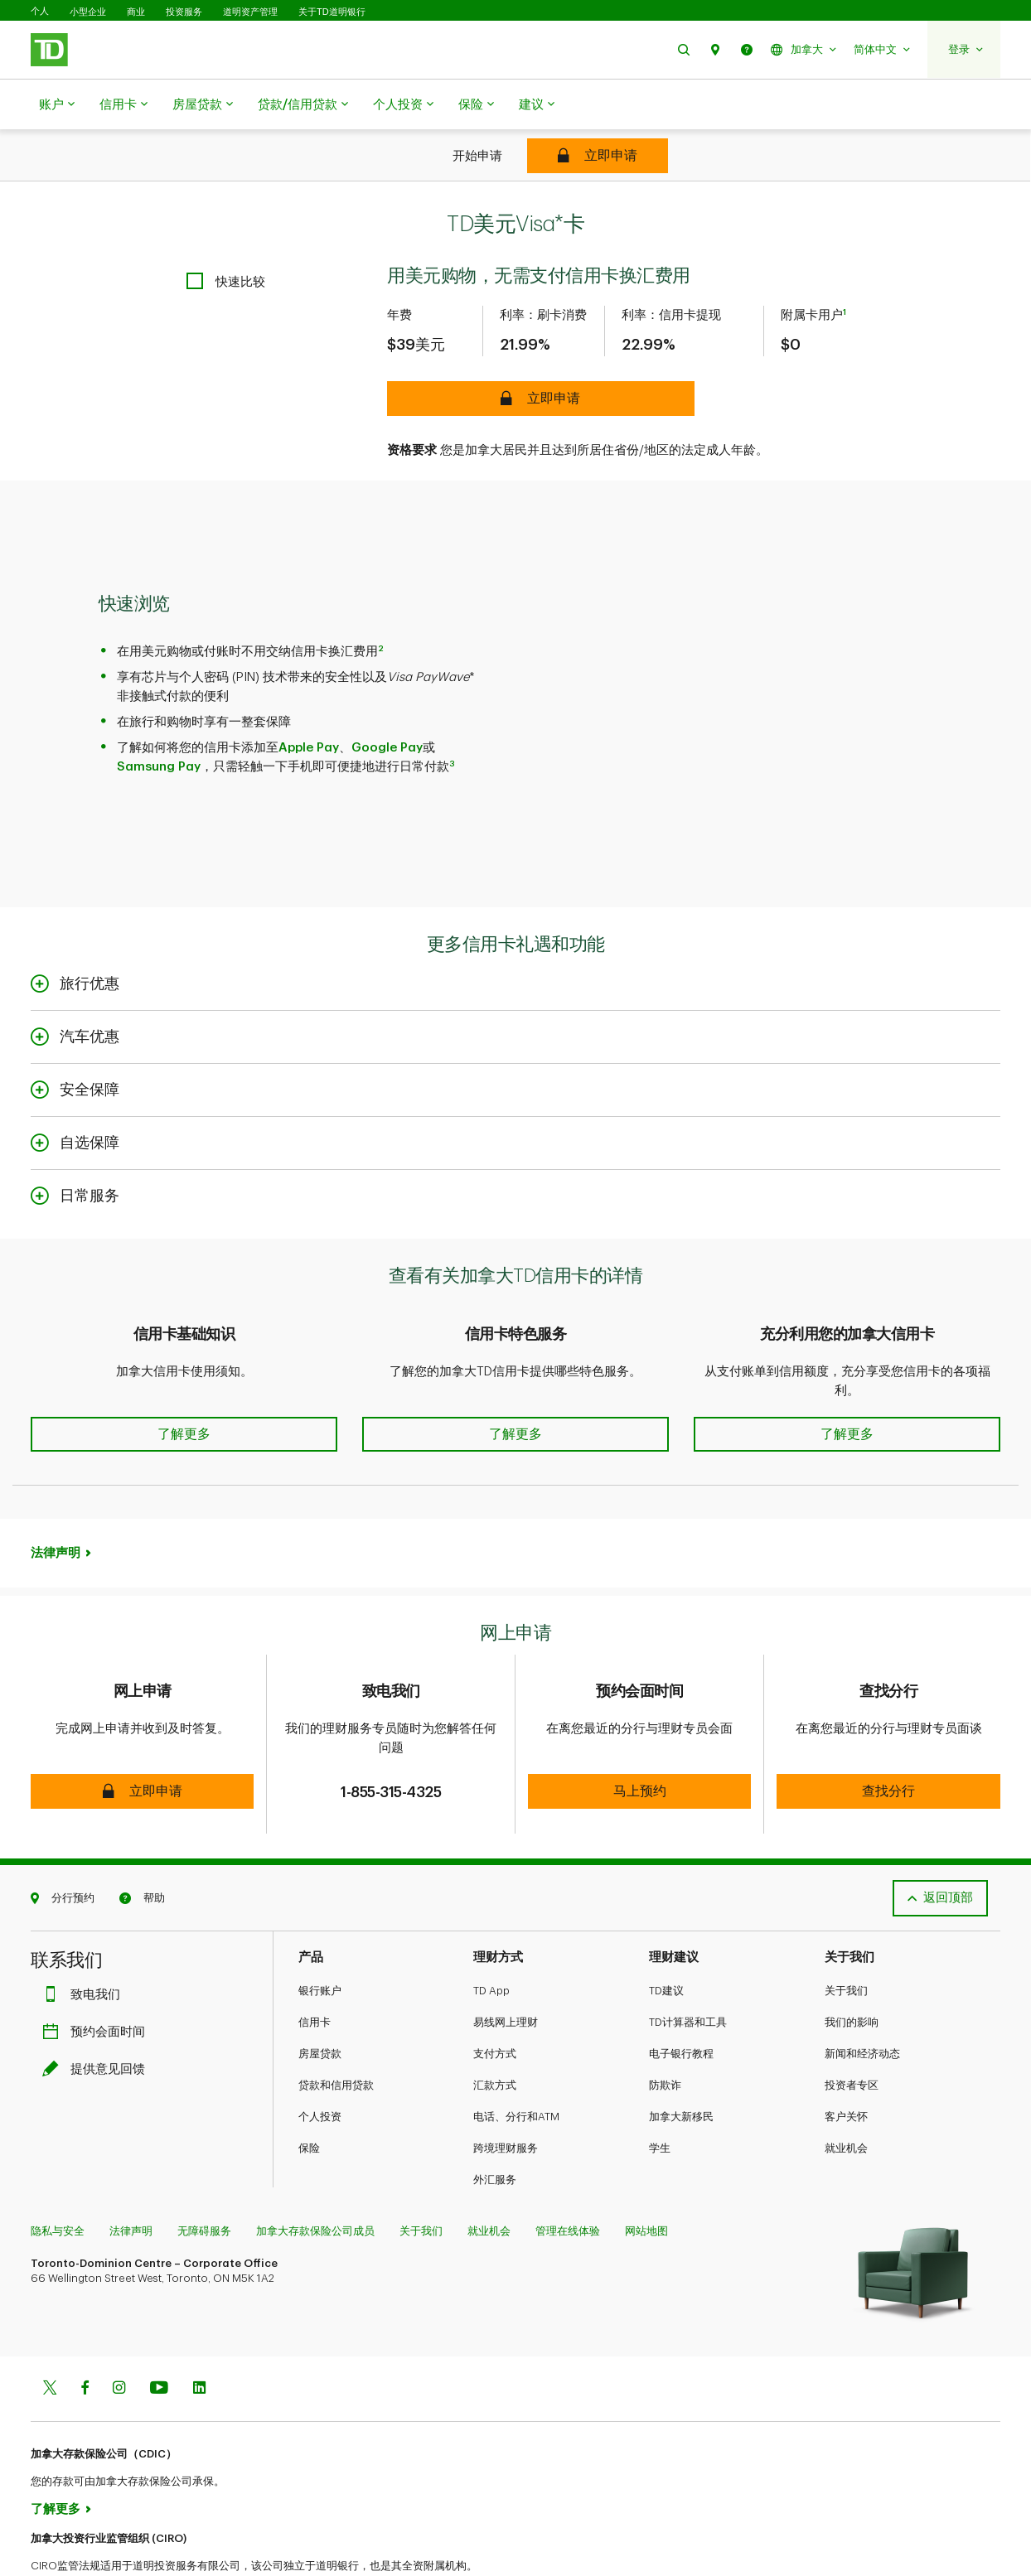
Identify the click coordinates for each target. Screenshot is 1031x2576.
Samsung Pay (159, 725)
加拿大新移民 (681, 2064)
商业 (136, 12)
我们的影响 (852, 1970)
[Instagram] (119, 2337)
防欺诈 (665, 2032)
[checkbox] (225, 239)
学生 (659, 2095)
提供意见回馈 (98, 2017)
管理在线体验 (567, 2178)
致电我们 (85, 1942)
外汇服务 (494, 2127)
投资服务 (184, 12)
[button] (683, 49)
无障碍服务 (204, 2178)
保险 (476, 105)
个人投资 (403, 105)
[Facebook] (84, 2337)
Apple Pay (308, 706)
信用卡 (123, 105)
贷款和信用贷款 (336, 2032)
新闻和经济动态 (862, 2001)
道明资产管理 (250, 12)
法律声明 (55, 1511)
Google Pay (387, 706)
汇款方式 (494, 2032)
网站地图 (646, 2178)
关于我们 (846, 1938)
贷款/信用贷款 (303, 105)
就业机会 (846, 2095)
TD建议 (666, 1938)
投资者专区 (852, 2032)
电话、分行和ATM (516, 2064)
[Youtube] (159, 2337)
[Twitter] (49, 2337)
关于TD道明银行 (331, 12)
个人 (40, 11)
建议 (536, 105)
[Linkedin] (199, 2337)
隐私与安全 (58, 2178)
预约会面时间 (98, 1980)
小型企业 (88, 12)
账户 (57, 105)
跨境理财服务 (505, 2095)
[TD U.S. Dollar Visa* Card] (597, 155)
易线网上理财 (505, 1970)
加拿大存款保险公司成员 (315, 2178)
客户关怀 (846, 2064)
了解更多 (55, 2457)
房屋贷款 (202, 105)
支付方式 (494, 2001)
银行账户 (319, 1938)
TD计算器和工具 (688, 1970)
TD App (491, 1938)
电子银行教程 (681, 2001)
